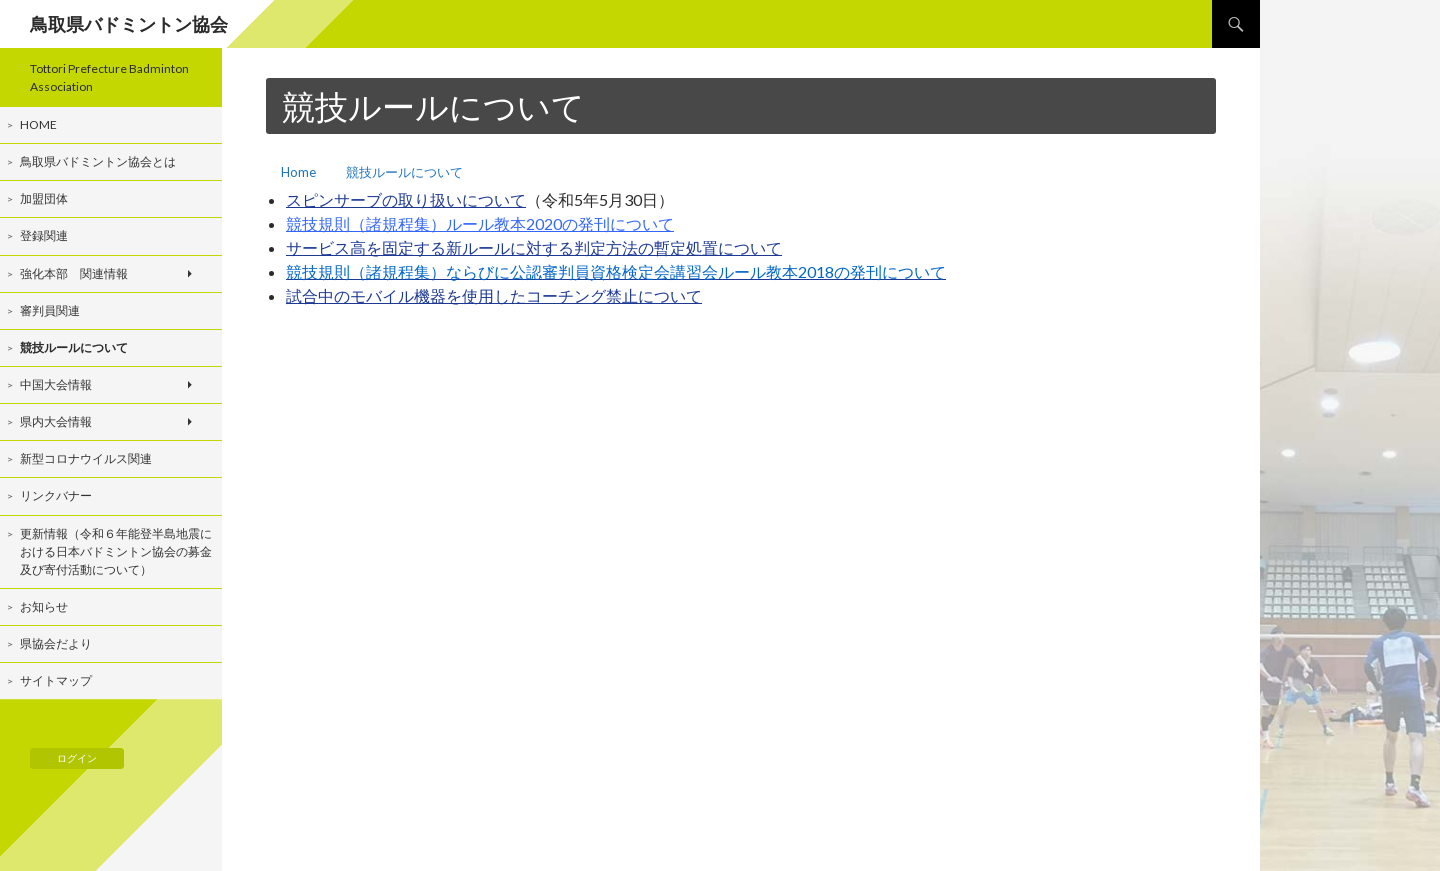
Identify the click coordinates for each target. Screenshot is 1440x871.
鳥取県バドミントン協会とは (98, 161)
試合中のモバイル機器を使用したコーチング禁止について (494, 295)
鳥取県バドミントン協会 (129, 24)
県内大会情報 (56, 421)
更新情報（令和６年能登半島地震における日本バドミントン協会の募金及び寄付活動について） (116, 551)
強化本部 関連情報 (74, 273)
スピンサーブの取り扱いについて (406, 199)
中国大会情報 (56, 384)
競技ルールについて (404, 172)
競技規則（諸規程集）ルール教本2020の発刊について (480, 223)
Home (298, 172)
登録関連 (44, 235)
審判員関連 (50, 310)
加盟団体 (44, 198)
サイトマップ (56, 680)
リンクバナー (56, 495)
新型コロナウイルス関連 (86, 458)
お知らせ (44, 606)
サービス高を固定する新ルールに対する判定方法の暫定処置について (534, 247)
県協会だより (56, 643)
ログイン (77, 758)
